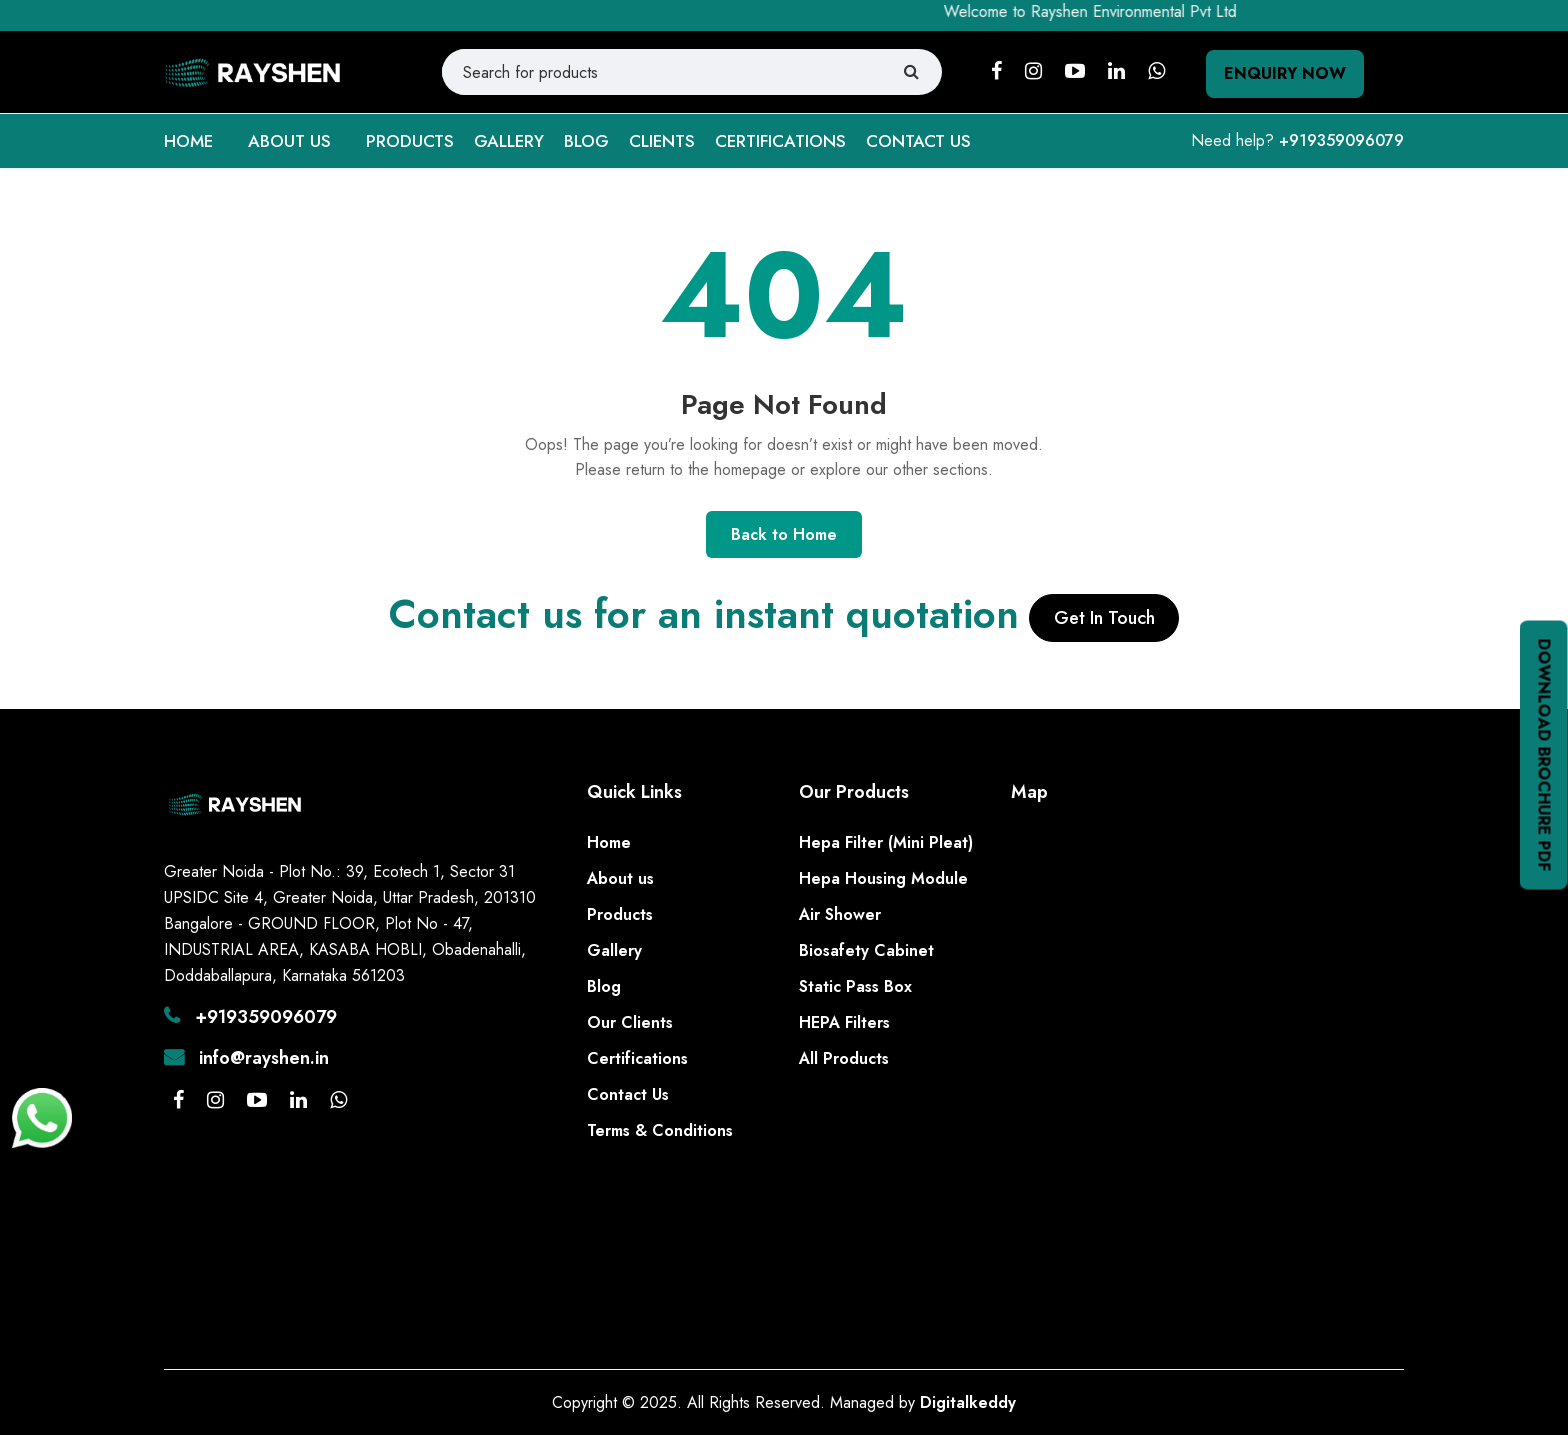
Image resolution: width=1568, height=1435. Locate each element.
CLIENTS (662, 141)
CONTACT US (918, 141)
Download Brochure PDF (1544, 754)
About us (620, 878)
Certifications (637, 1058)
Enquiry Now (1285, 73)
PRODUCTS (410, 141)
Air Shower (840, 914)
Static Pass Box (855, 986)
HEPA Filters (844, 1022)
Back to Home (784, 534)
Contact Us (628, 1094)
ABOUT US (289, 141)
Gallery (614, 950)
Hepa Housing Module (883, 878)
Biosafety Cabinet (866, 950)
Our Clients (630, 1022)
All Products (844, 1058)
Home (609, 842)
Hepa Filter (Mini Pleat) (886, 842)
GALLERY (509, 141)
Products (620, 914)
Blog (604, 986)
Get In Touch (1104, 618)
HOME (188, 141)
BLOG (586, 141)
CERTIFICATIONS (780, 141)
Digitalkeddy (968, 1402)
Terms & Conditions (660, 1130)
